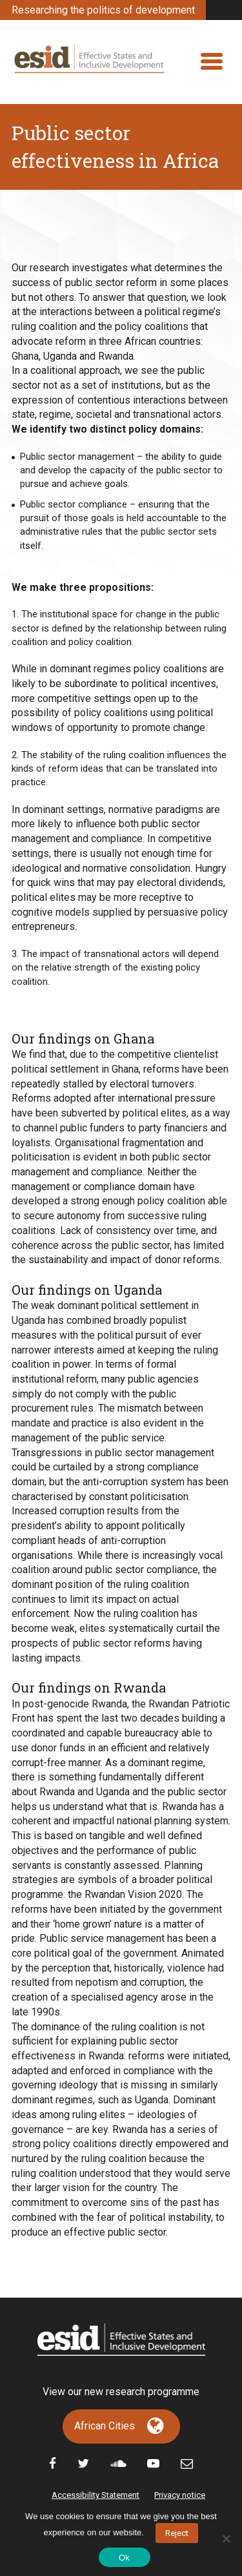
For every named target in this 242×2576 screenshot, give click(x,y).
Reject (176, 2533)
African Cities (104, 2426)
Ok (124, 2557)
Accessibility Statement (95, 2495)
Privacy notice (179, 2495)
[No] (225, 2538)
